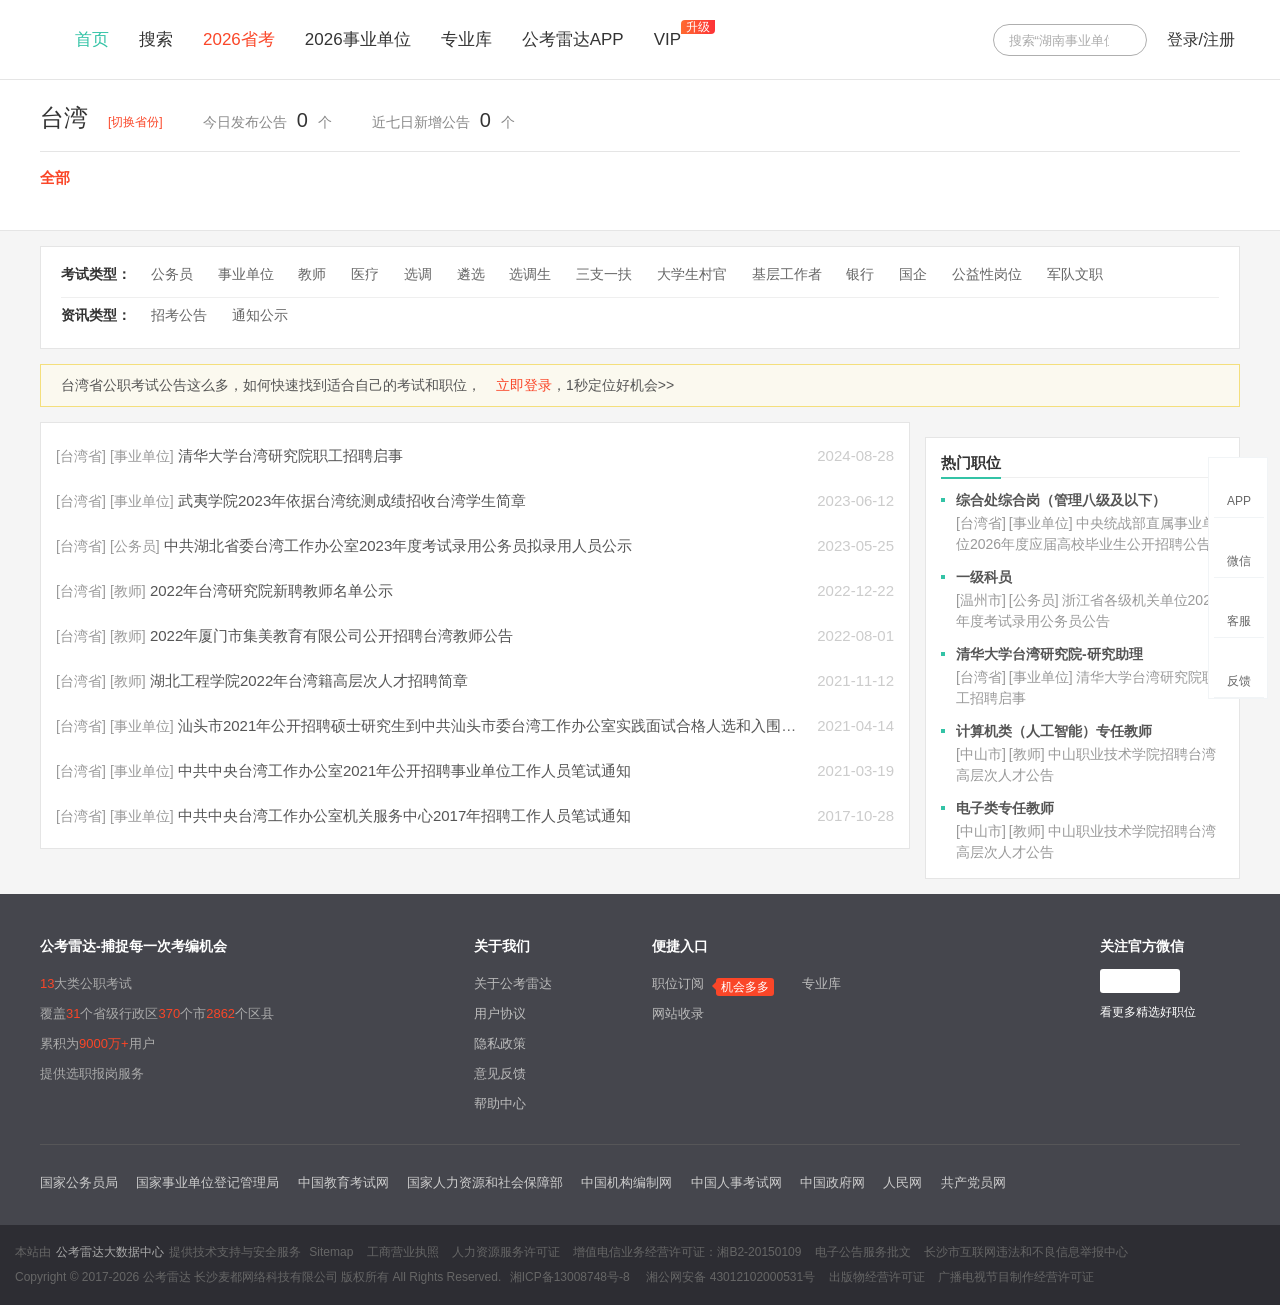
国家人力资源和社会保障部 (485, 1182)
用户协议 (500, 1013)
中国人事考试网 (736, 1182)
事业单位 (246, 274)
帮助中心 (500, 1103)
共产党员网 (973, 1182)
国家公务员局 (79, 1182)
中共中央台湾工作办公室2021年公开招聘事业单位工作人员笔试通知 (404, 770)
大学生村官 (692, 274)
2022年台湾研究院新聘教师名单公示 (271, 590)
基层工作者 (787, 274)
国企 (913, 274)
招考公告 (179, 315)
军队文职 (1075, 274)
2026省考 (239, 39)
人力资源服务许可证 (506, 1252)
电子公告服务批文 (863, 1252)
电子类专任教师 (1005, 808)
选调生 (530, 274)
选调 (418, 274)
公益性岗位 (987, 274)
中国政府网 (832, 1182)
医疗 (365, 274)
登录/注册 (1201, 39)
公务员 (172, 274)
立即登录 (524, 385)
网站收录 (678, 1013)
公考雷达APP (573, 39)
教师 (312, 274)
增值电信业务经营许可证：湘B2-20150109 (687, 1252)
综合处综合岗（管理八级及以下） (1061, 500)
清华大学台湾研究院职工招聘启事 (290, 455)
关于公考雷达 (513, 983)
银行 (860, 274)
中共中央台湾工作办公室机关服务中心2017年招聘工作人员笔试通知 (404, 815)
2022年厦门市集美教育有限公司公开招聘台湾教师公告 (331, 635)
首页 (92, 39)
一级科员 (984, 577)
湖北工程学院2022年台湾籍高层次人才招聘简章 (309, 680)
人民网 (902, 1182)
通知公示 (260, 315)
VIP (667, 39)
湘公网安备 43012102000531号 (729, 1277)
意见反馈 (500, 1073)
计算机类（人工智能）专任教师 (1054, 731)
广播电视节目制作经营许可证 (1016, 1277)
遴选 (471, 274)
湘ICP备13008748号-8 (570, 1277)
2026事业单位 (358, 39)
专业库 (466, 39)
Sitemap (331, 1252)
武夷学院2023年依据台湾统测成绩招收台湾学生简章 (352, 500)
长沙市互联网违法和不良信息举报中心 (1026, 1252)
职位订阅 (678, 983)
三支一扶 (604, 274)
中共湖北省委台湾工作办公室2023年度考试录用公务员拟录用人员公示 (398, 545)
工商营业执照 (403, 1252)
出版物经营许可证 (877, 1277)
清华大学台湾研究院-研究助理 (1049, 654)
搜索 (156, 39)
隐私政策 (500, 1043)
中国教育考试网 (343, 1182)
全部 (55, 177)
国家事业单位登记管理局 (207, 1182)
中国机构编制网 (626, 1182)
